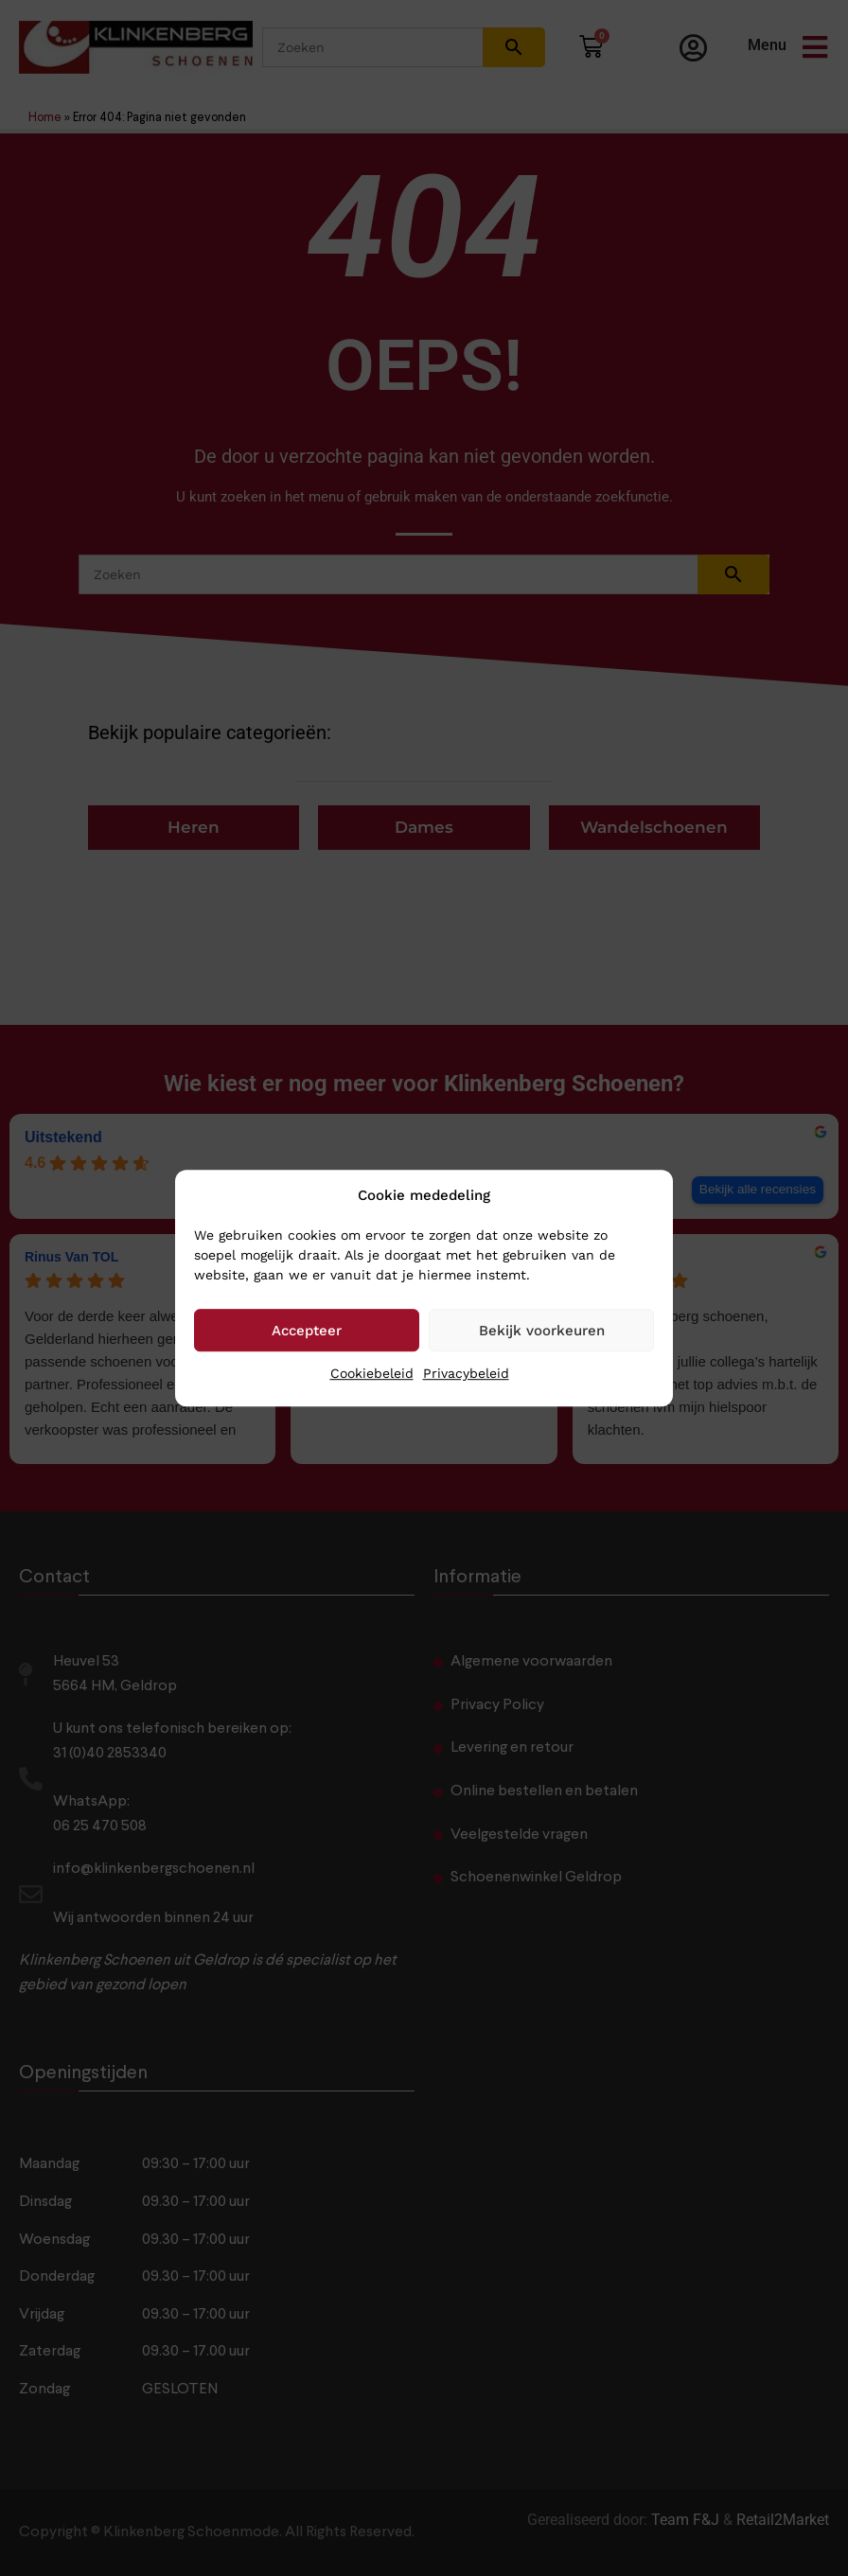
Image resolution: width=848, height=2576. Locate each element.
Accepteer (307, 1330)
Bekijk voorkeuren (542, 1330)
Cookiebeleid (372, 1373)
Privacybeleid (466, 1373)
